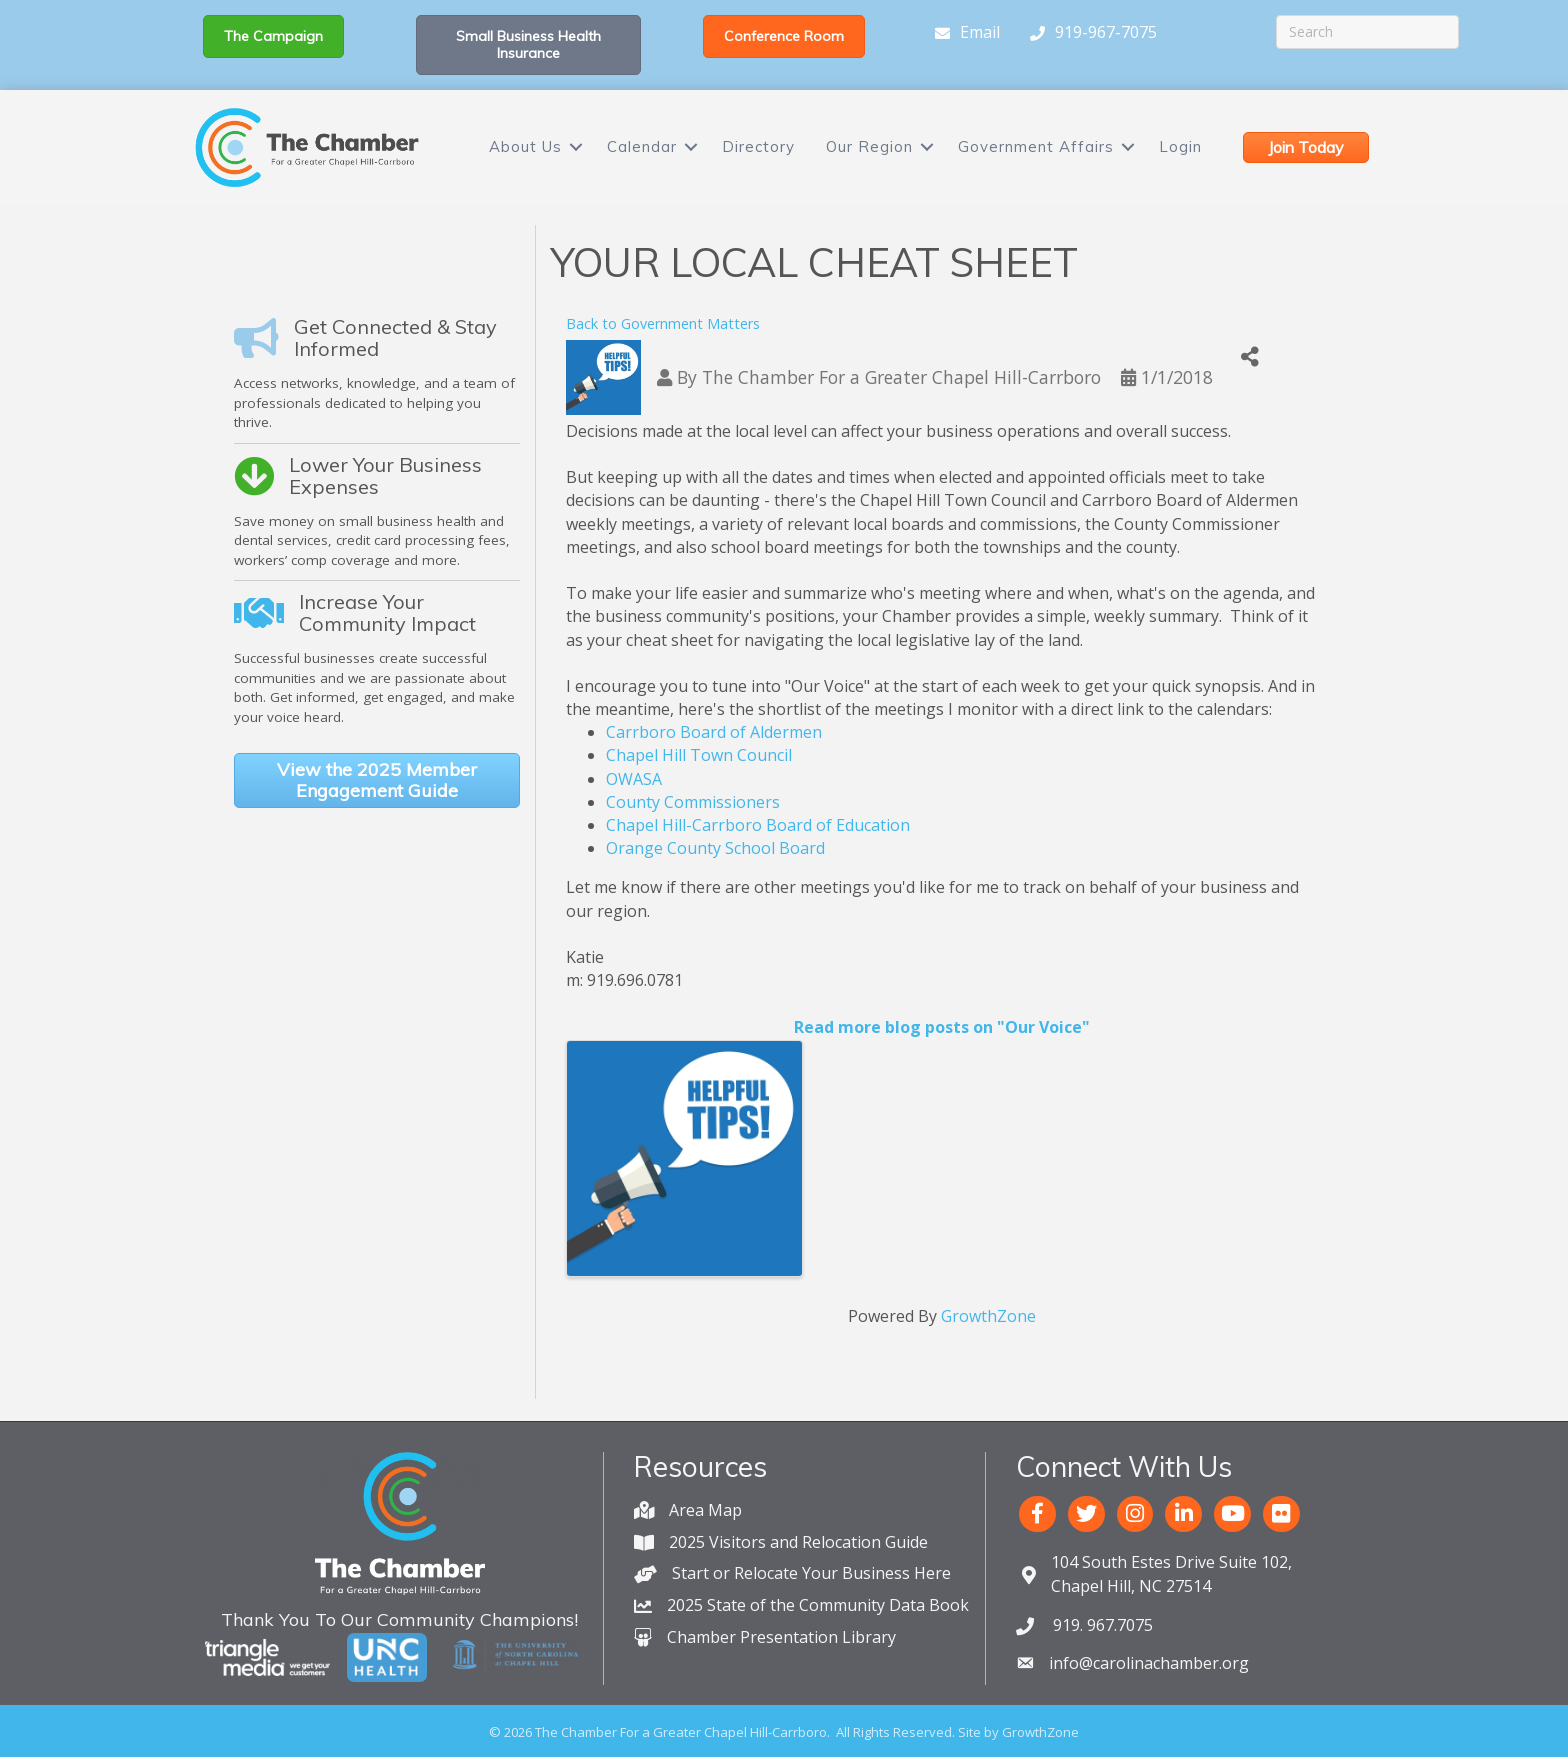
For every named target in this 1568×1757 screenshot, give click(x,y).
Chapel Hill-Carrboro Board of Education (758, 825)
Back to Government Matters (663, 323)
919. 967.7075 (1101, 1625)
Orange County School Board (715, 848)
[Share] (1250, 357)
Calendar (642, 146)
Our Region (869, 146)
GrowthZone (988, 1316)
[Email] (962, 33)
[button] (273, 36)
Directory (758, 146)
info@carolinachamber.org (1149, 1663)
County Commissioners (693, 802)
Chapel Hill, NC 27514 (1171, 1573)
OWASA (634, 779)
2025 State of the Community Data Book (818, 1605)
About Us (525, 146)
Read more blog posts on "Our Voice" (942, 1027)
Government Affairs (1036, 146)
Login (1180, 146)
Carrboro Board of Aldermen (714, 732)
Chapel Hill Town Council (699, 755)
